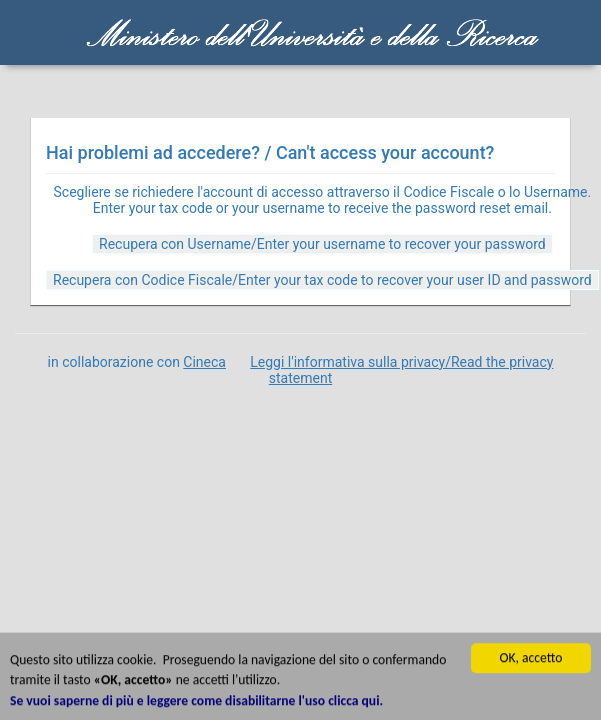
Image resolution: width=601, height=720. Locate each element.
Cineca (204, 362)
